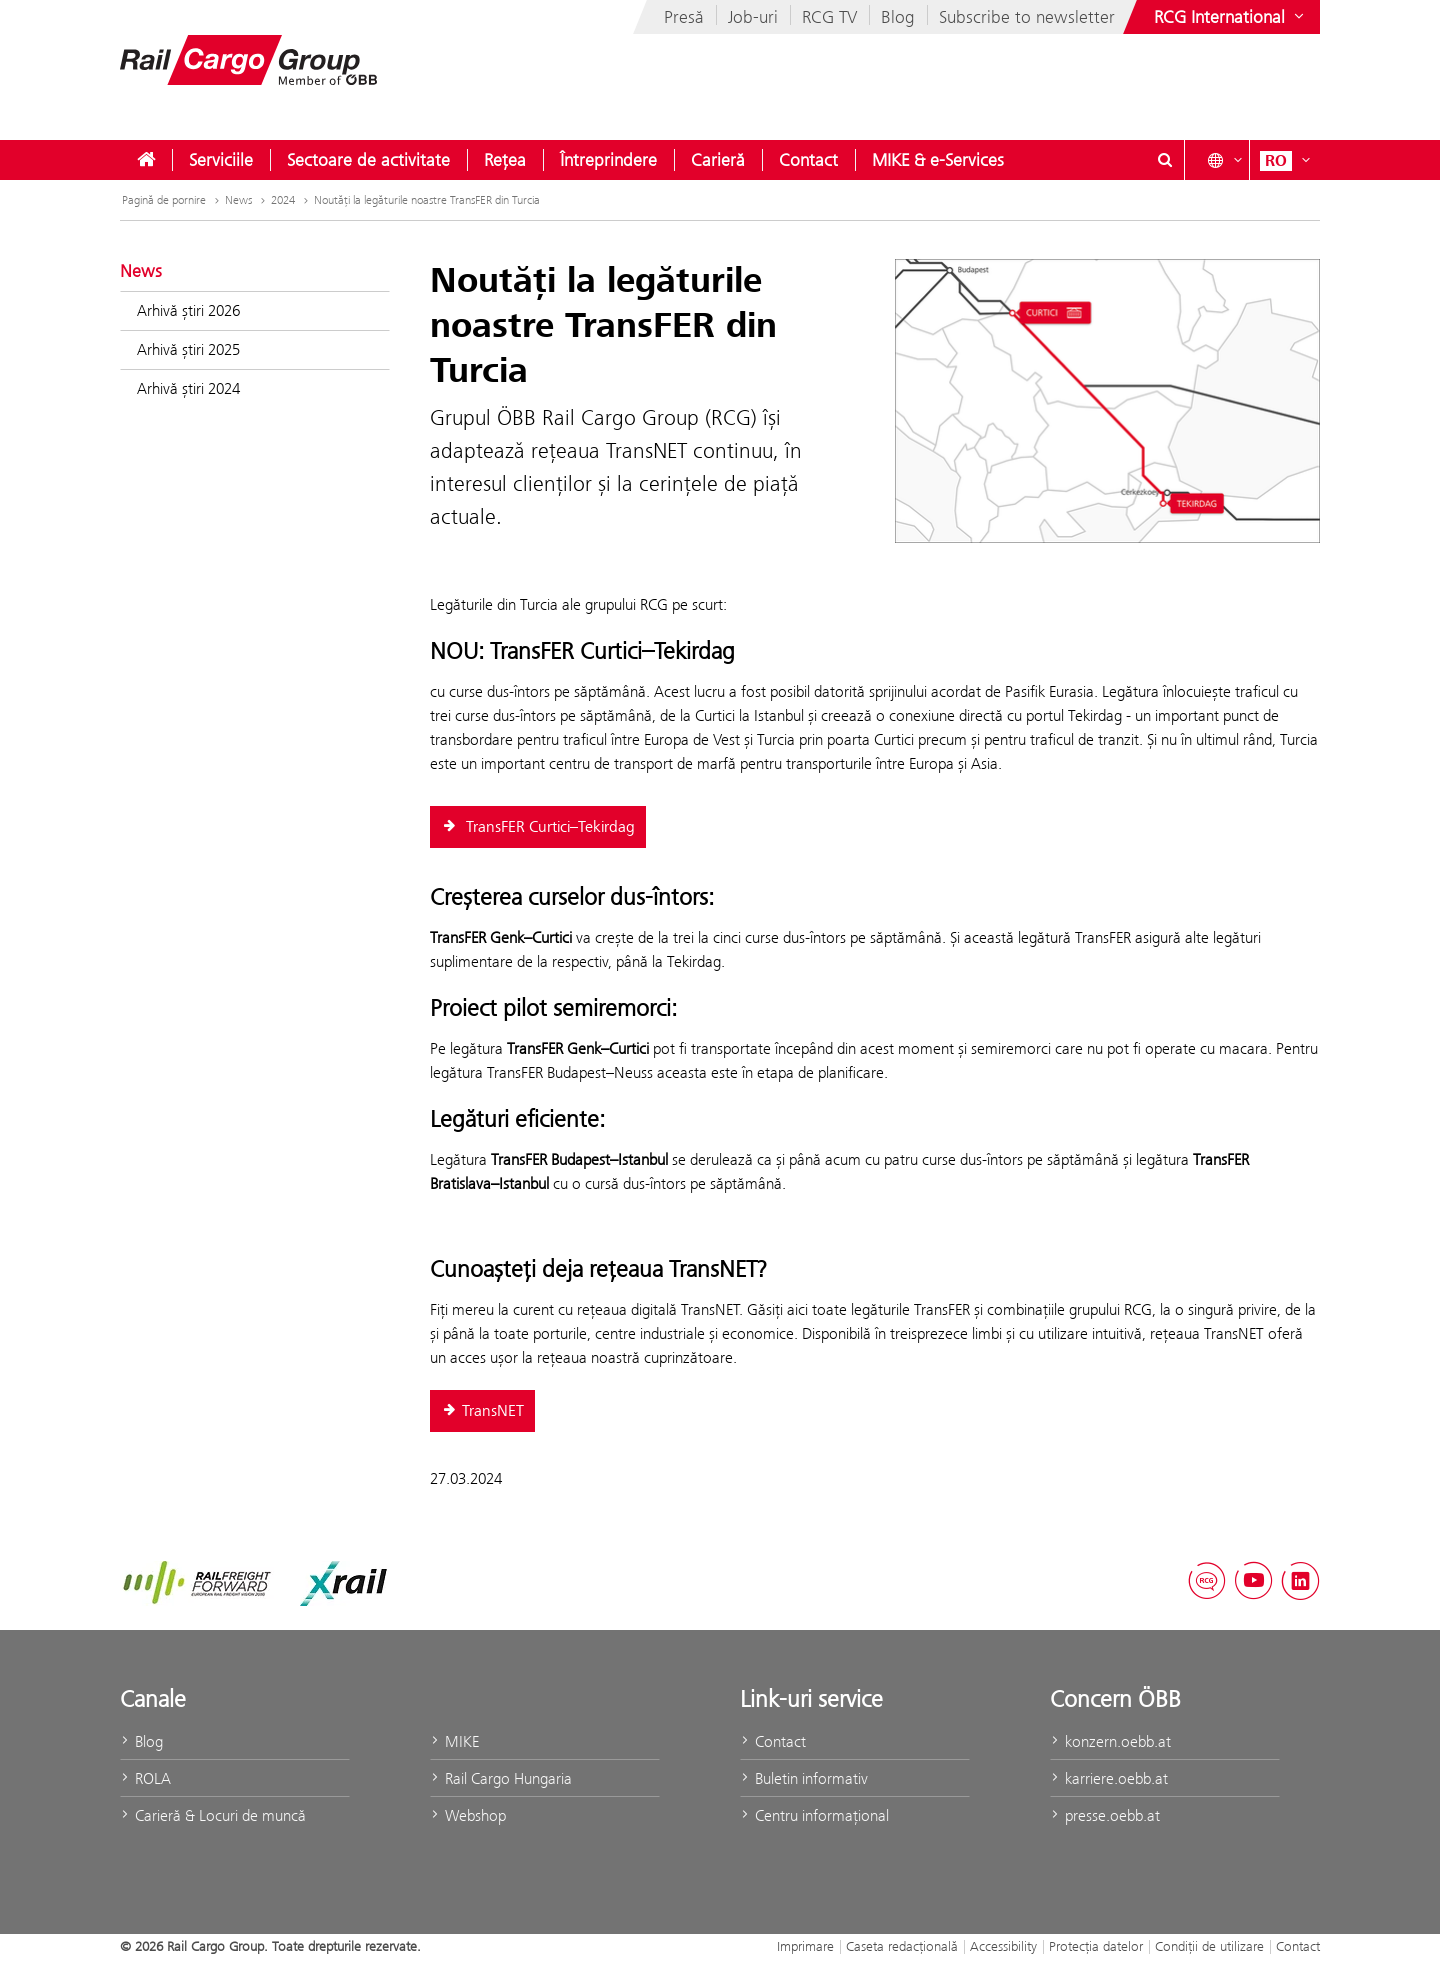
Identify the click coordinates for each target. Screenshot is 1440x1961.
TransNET (482, 1411)
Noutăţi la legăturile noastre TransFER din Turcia (427, 200)
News (238, 200)
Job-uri (753, 17)
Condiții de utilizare (1209, 1946)
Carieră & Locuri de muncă (213, 1815)
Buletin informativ (804, 1778)
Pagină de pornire (164, 200)
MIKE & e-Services (938, 160)
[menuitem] (146, 160)
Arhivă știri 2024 (188, 388)
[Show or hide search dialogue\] (1165, 160)
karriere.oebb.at (1109, 1778)
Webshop (468, 1815)
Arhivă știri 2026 (188, 310)
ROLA (145, 1778)
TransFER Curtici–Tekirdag (538, 827)
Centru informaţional (814, 1815)
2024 (283, 200)
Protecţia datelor (1096, 1946)
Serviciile (221, 160)
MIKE (454, 1741)
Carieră (718, 160)
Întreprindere (608, 160)
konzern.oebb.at (1110, 1741)
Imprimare (805, 1946)
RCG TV (829, 17)
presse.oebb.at (1105, 1815)
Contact (808, 160)
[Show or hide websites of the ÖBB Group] (1231, 17)
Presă (684, 17)
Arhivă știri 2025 (188, 349)
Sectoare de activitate (368, 160)
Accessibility (1003, 1946)
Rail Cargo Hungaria (501, 1778)
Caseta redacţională (902, 1946)
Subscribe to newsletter (1027, 17)
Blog (898, 17)
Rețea (505, 160)
